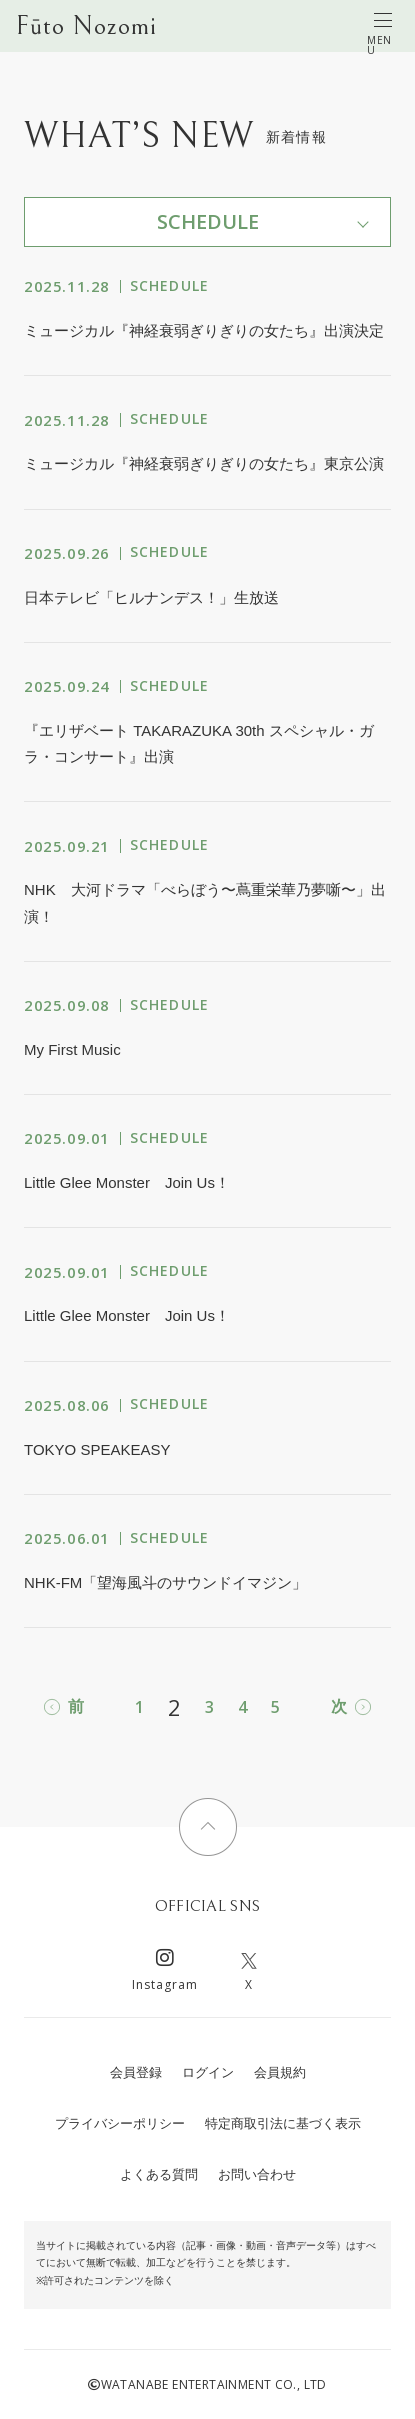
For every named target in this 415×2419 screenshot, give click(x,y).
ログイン (208, 2072)
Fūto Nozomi (86, 26)
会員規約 (280, 2072)
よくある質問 (159, 2174)
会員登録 (136, 2072)
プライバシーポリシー (120, 2123)
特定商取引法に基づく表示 (283, 2123)
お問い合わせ (257, 2174)
